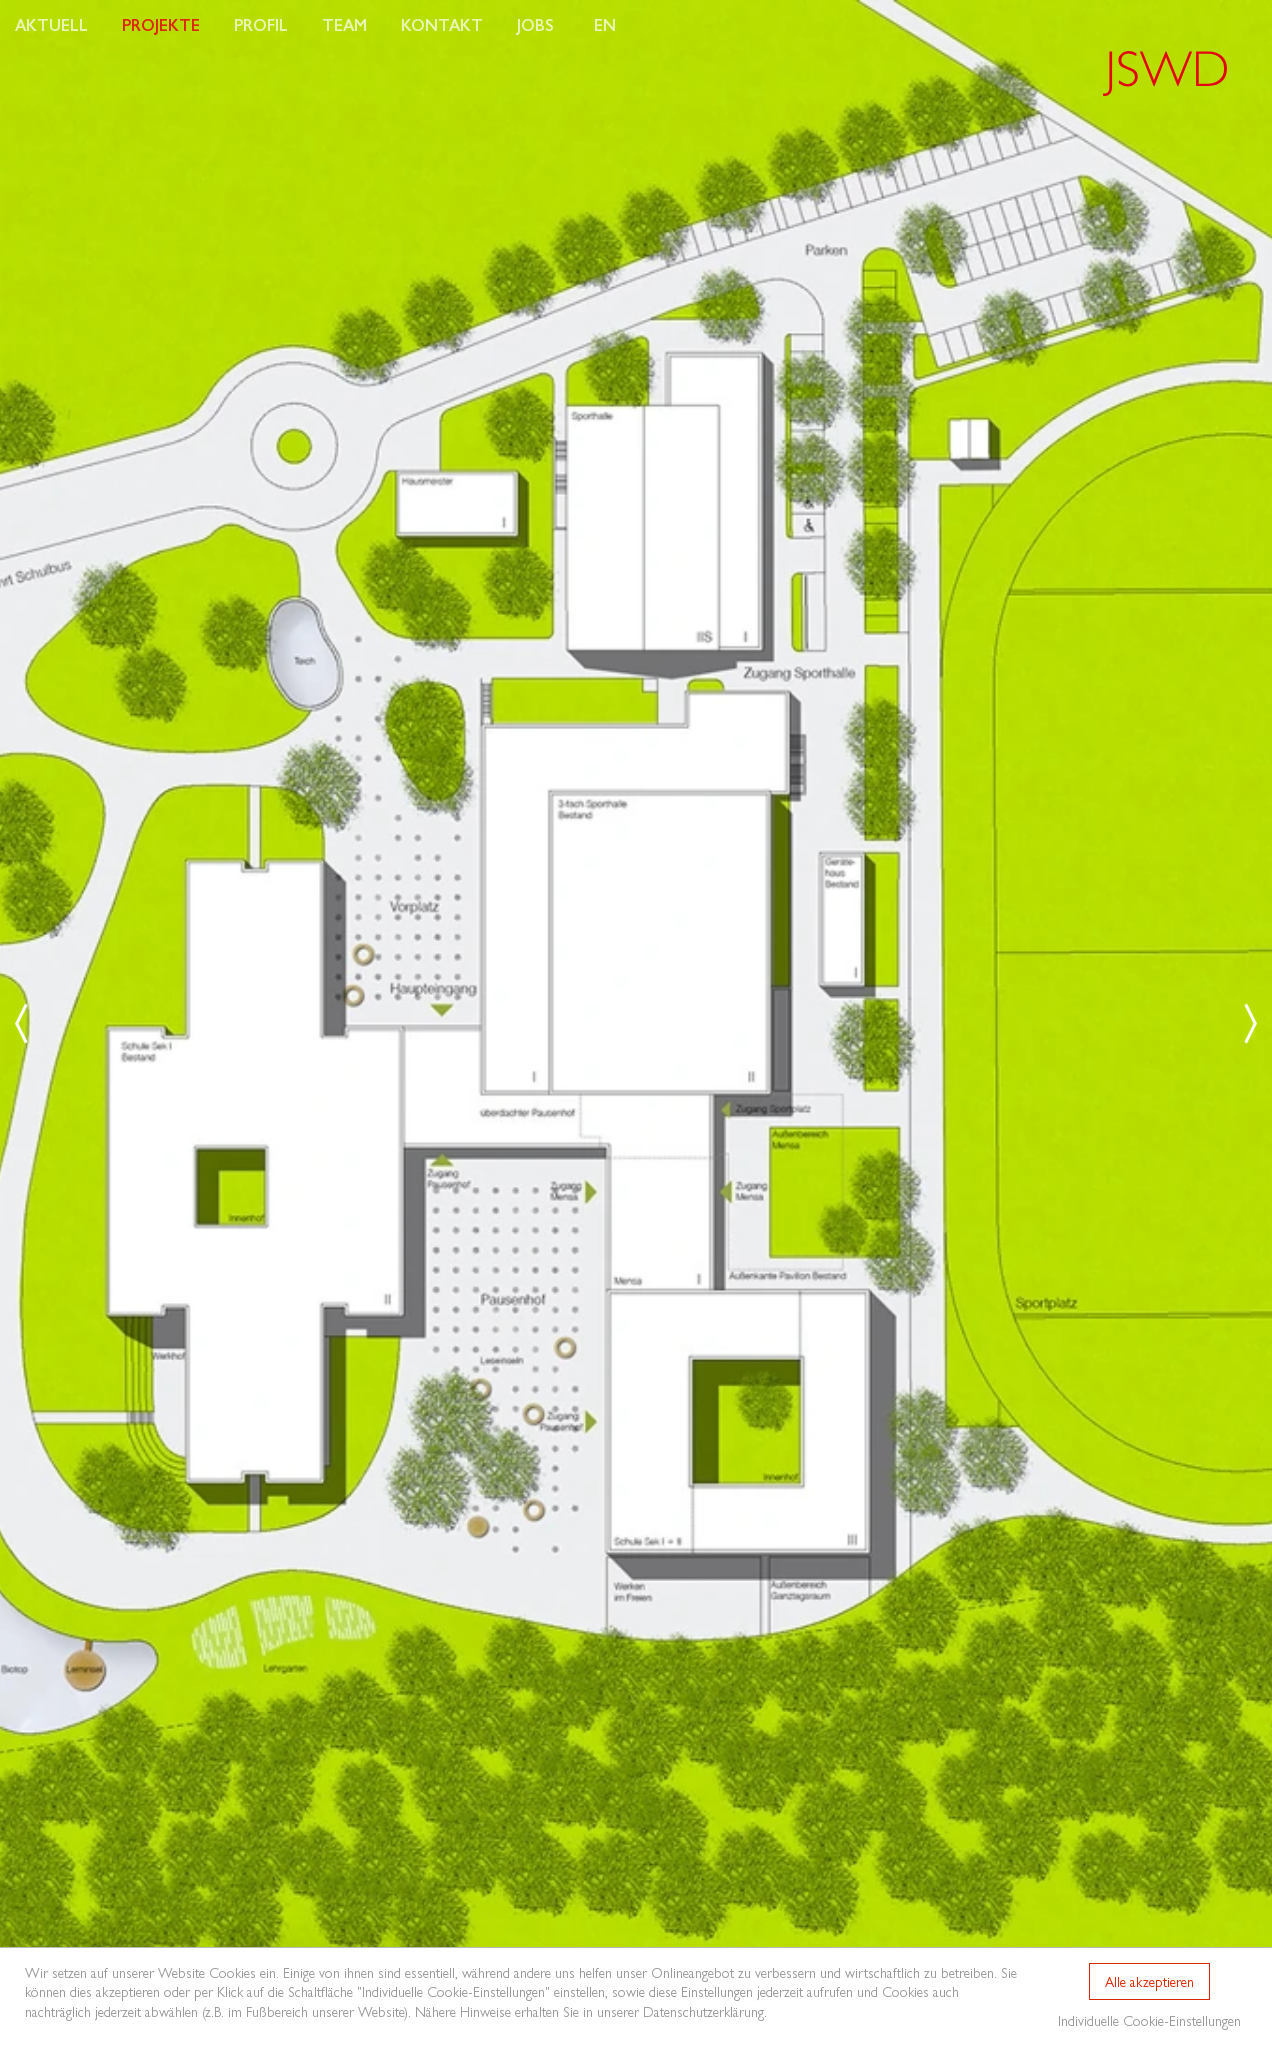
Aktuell (51, 24)
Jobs (535, 24)
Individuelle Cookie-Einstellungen (1149, 2020)
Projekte (161, 24)
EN (605, 24)
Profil (261, 24)
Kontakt (442, 24)
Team (344, 24)
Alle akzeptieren (1149, 1981)
